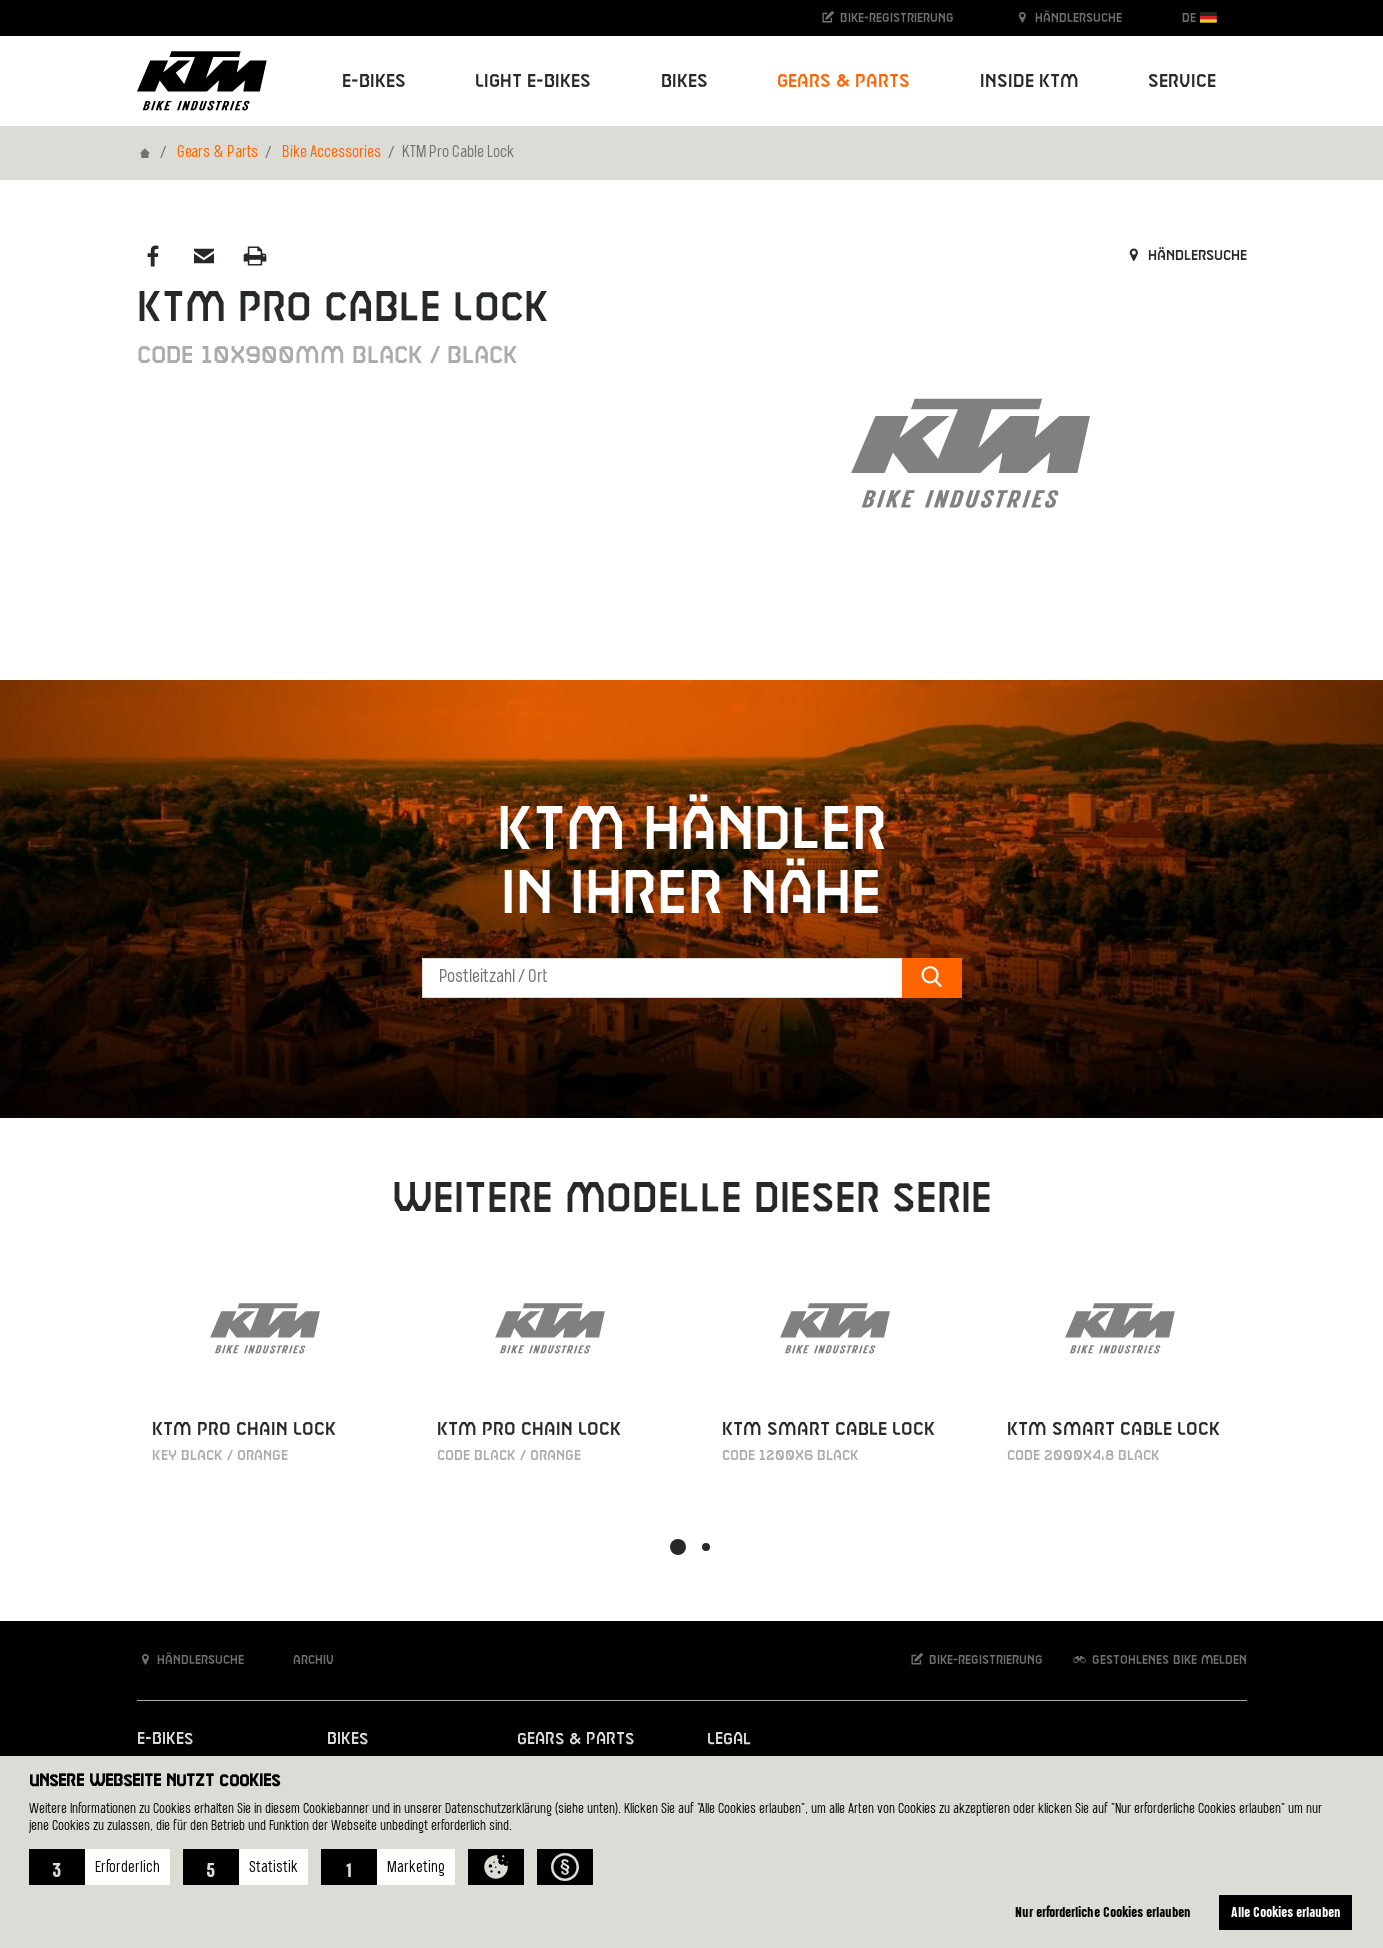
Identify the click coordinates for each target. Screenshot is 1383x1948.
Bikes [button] (684, 81)
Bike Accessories (331, 153)
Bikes (347, 1739)
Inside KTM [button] (1029, 81)
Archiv (303, 1659)
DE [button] (1199, 17)
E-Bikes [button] (374, 81)
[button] (99, 1867)
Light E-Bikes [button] (533, 81)
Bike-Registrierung (886, 17)
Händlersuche (1068, 17)
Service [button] (1182, 81)
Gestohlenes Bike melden (1159, 1659)
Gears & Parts (217, 153)
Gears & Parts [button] (843, 81)
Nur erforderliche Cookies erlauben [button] (1103, 1911)
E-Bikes (165, 1739)
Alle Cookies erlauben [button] (1286, 1911)
